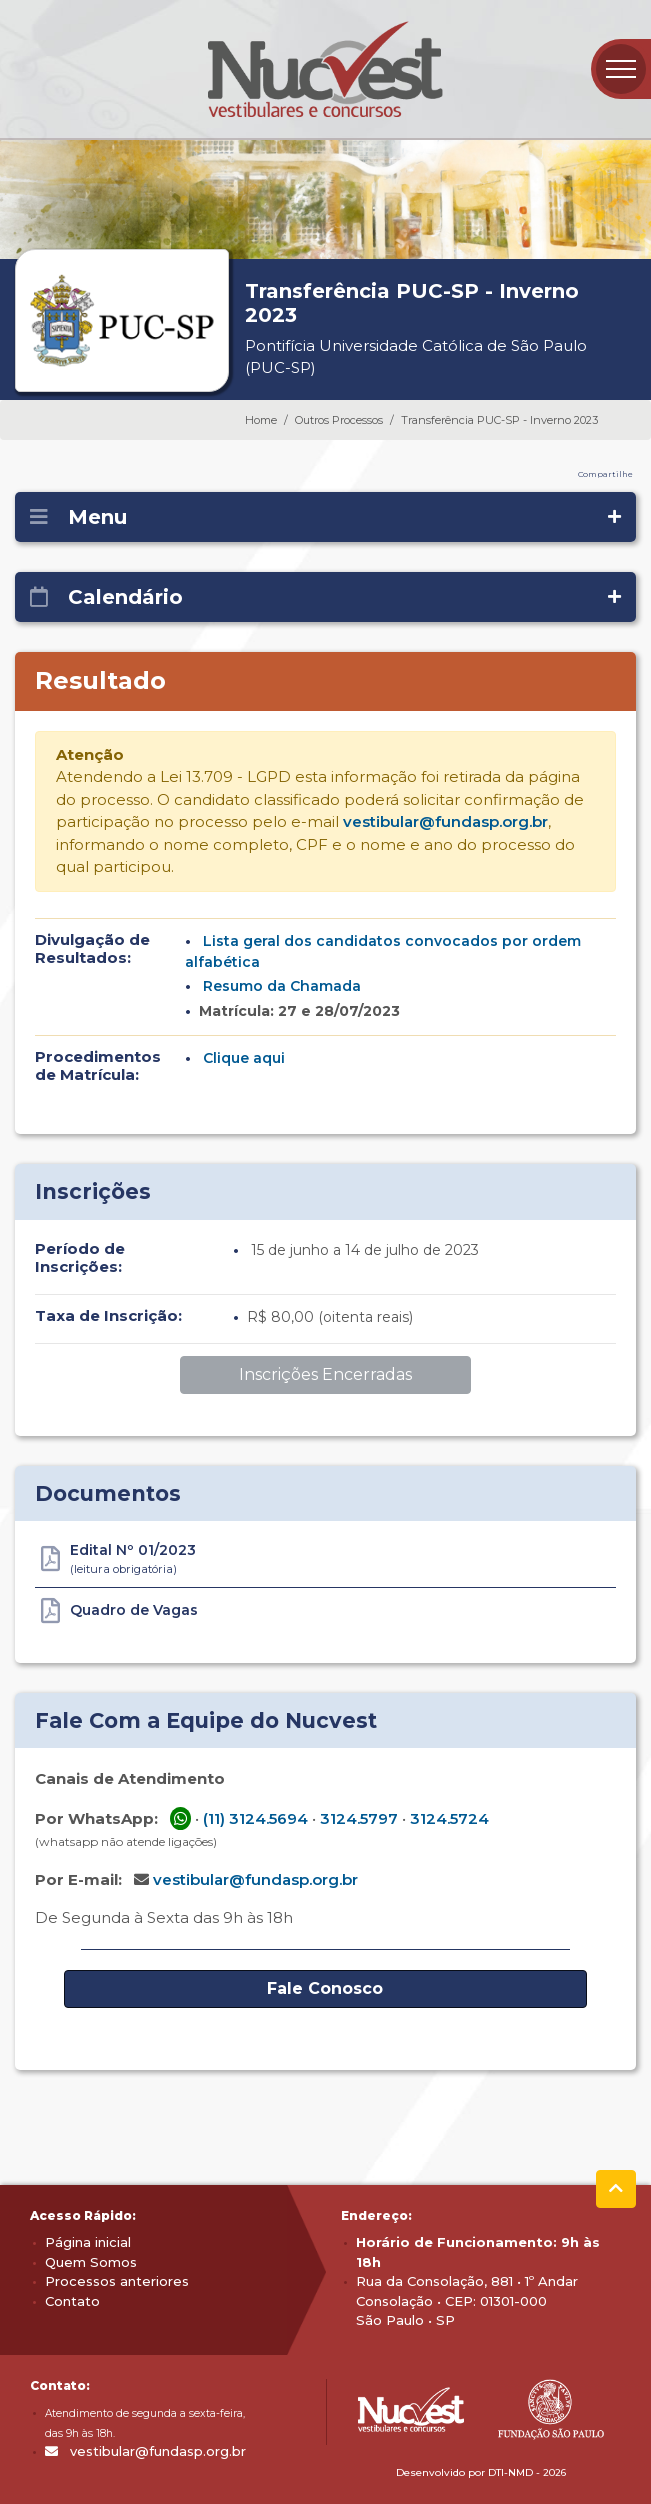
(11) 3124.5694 (255, 1818)
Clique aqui (244, 1058)
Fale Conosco (325, 1988)
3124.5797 (359, 1818)
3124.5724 (449, 1818)
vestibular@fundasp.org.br (445, 821)
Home (261, 420)
